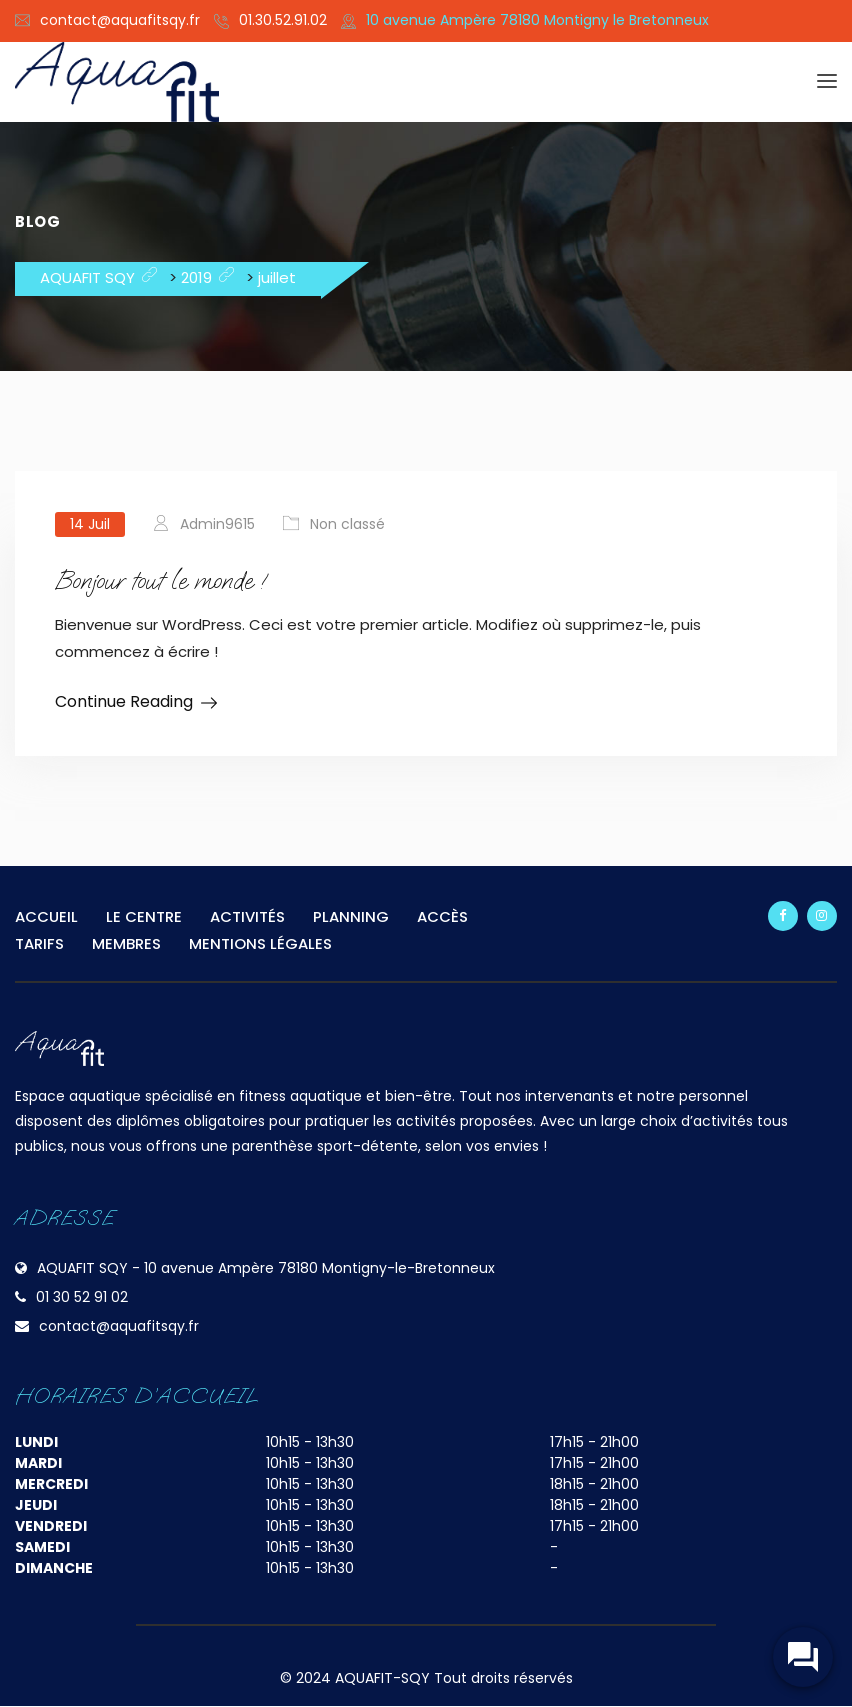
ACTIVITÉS (247, 916)
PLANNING (351, 916)
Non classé (347, 524)
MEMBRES (126, 943)
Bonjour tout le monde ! (162, 580)
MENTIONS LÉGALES (260, 943)
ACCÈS (442, 916)
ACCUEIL (46, 916)
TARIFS (39, 943)
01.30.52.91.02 (283, 20)
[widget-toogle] (802, 1657)
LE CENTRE (144, 916)
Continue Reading (124, 701)
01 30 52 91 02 (82, 1297)
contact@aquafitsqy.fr (120, 20)
